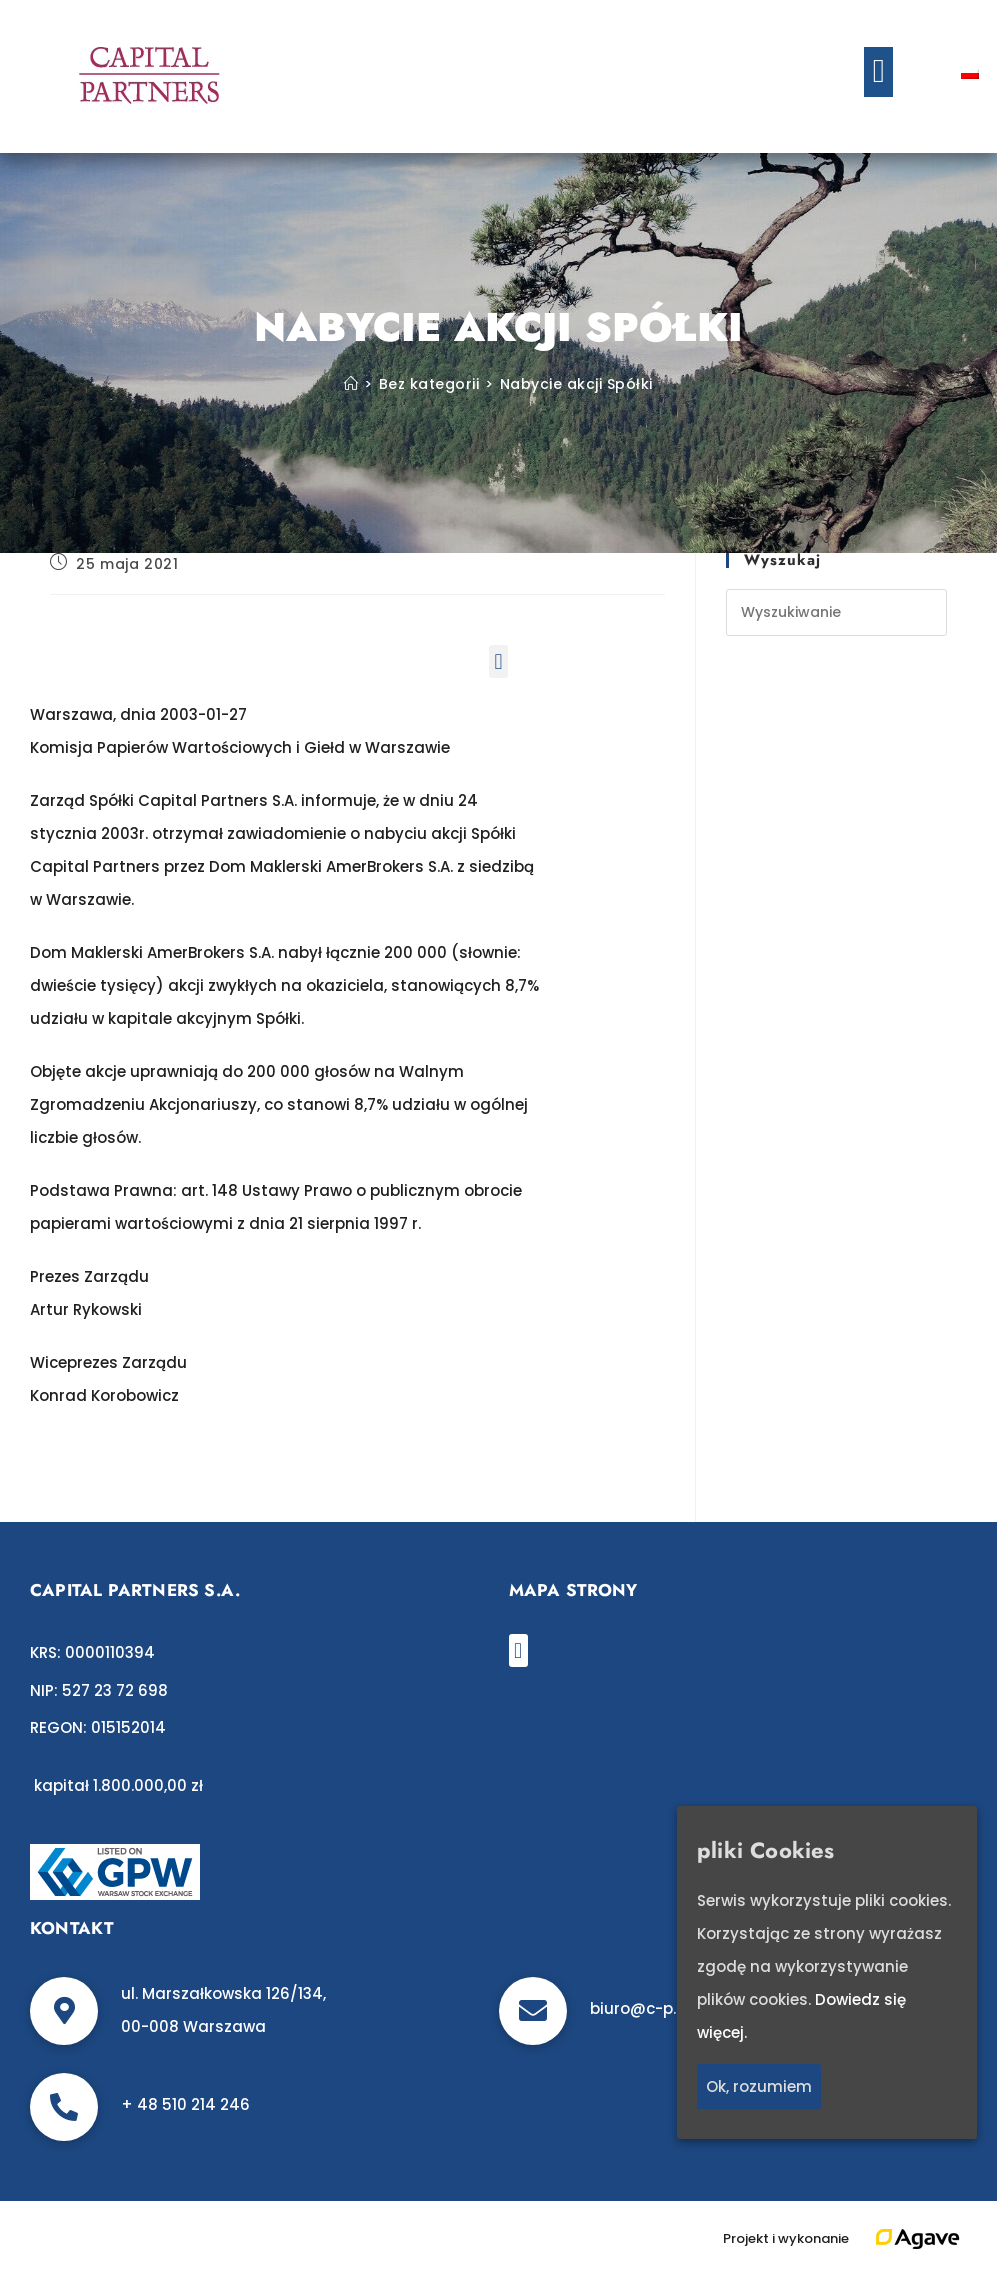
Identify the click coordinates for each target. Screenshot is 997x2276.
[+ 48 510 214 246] (64, 2107)
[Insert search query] (836, 612)
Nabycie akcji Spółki (576, 384)
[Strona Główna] (351, 384)
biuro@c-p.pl (640, 2008)
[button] (878, 72)
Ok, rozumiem (759, 2086)
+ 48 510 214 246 (185, 2104)
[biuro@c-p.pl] (533, 2011)
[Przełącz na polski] (970, 72)
